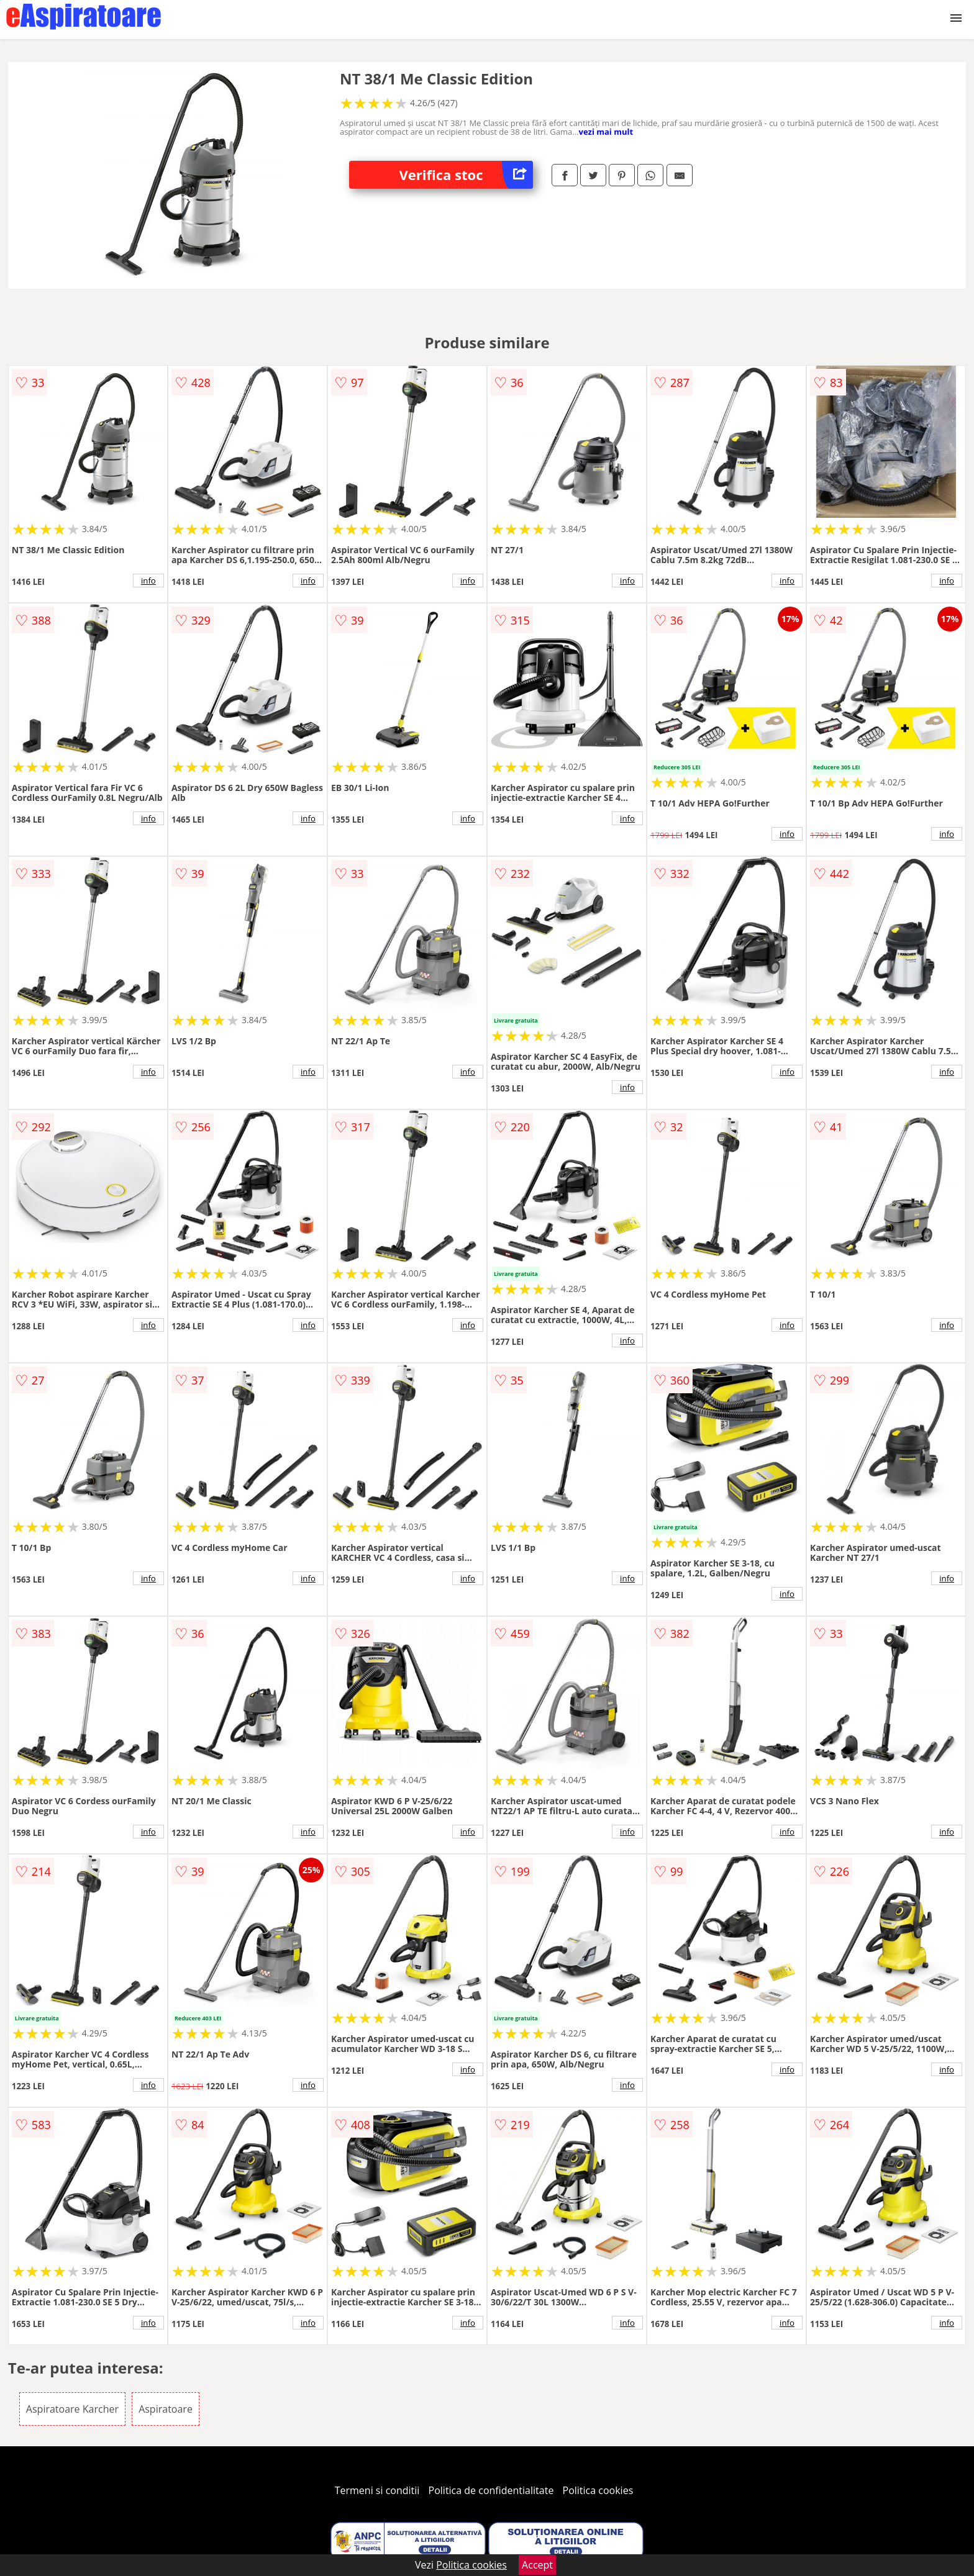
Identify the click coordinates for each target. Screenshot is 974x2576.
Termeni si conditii (377, 2490)
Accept (537, 2565)
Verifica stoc (466, 175)
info (148, 580)
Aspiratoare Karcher (72, 2409)
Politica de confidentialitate (491, 2490)
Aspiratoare (166, 2409)
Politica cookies (598, 2490)
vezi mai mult (605, 131)
